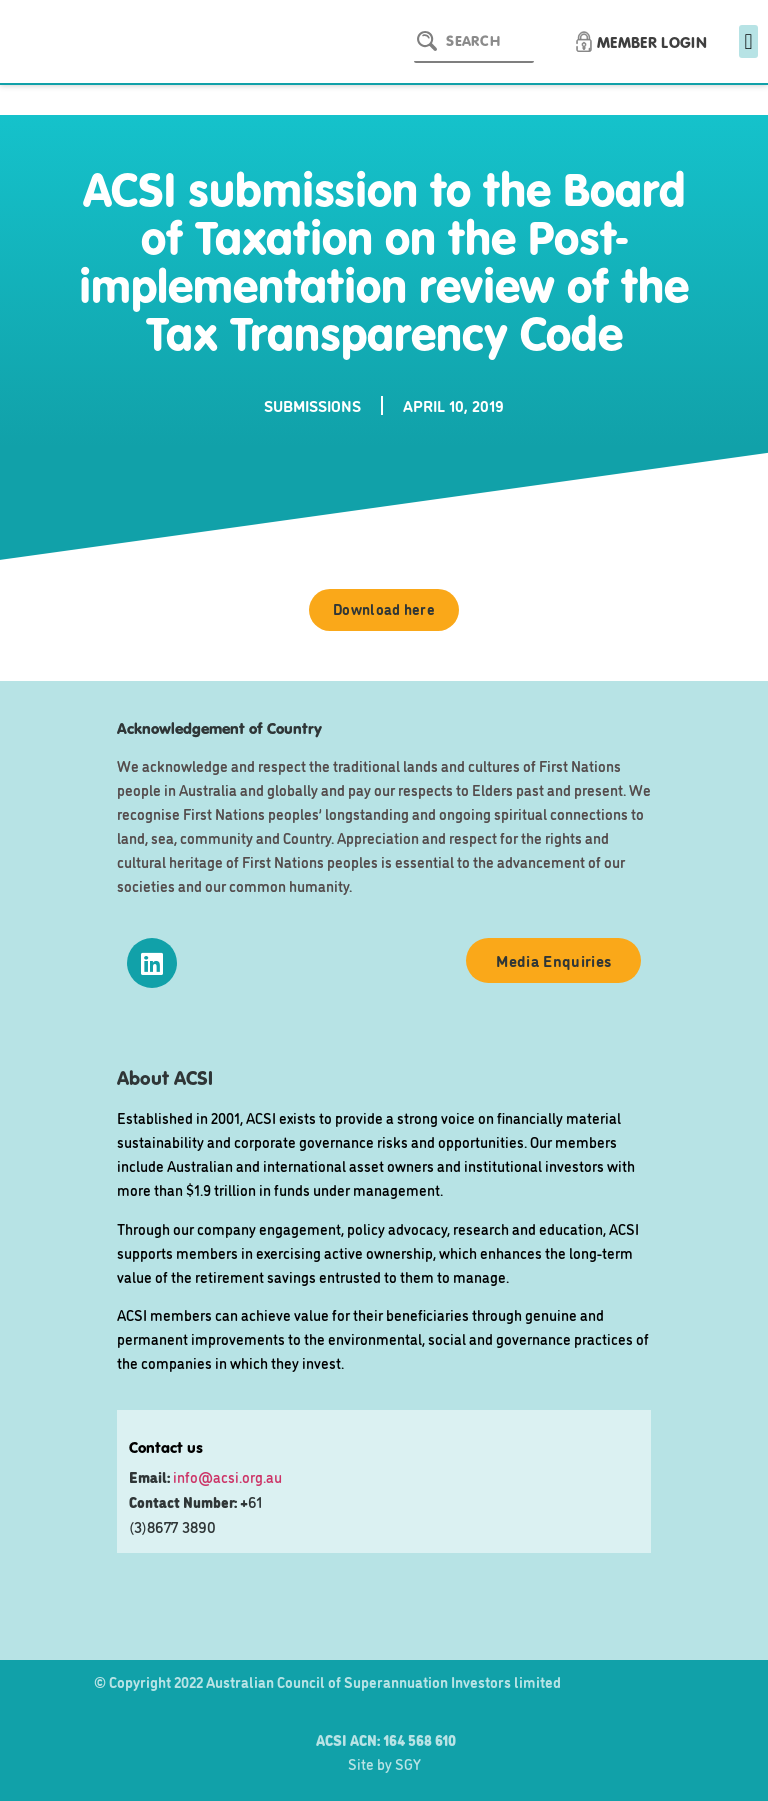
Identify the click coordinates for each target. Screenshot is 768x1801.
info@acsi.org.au (227, 1476)
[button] (748, 41)
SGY (408, 1763)
